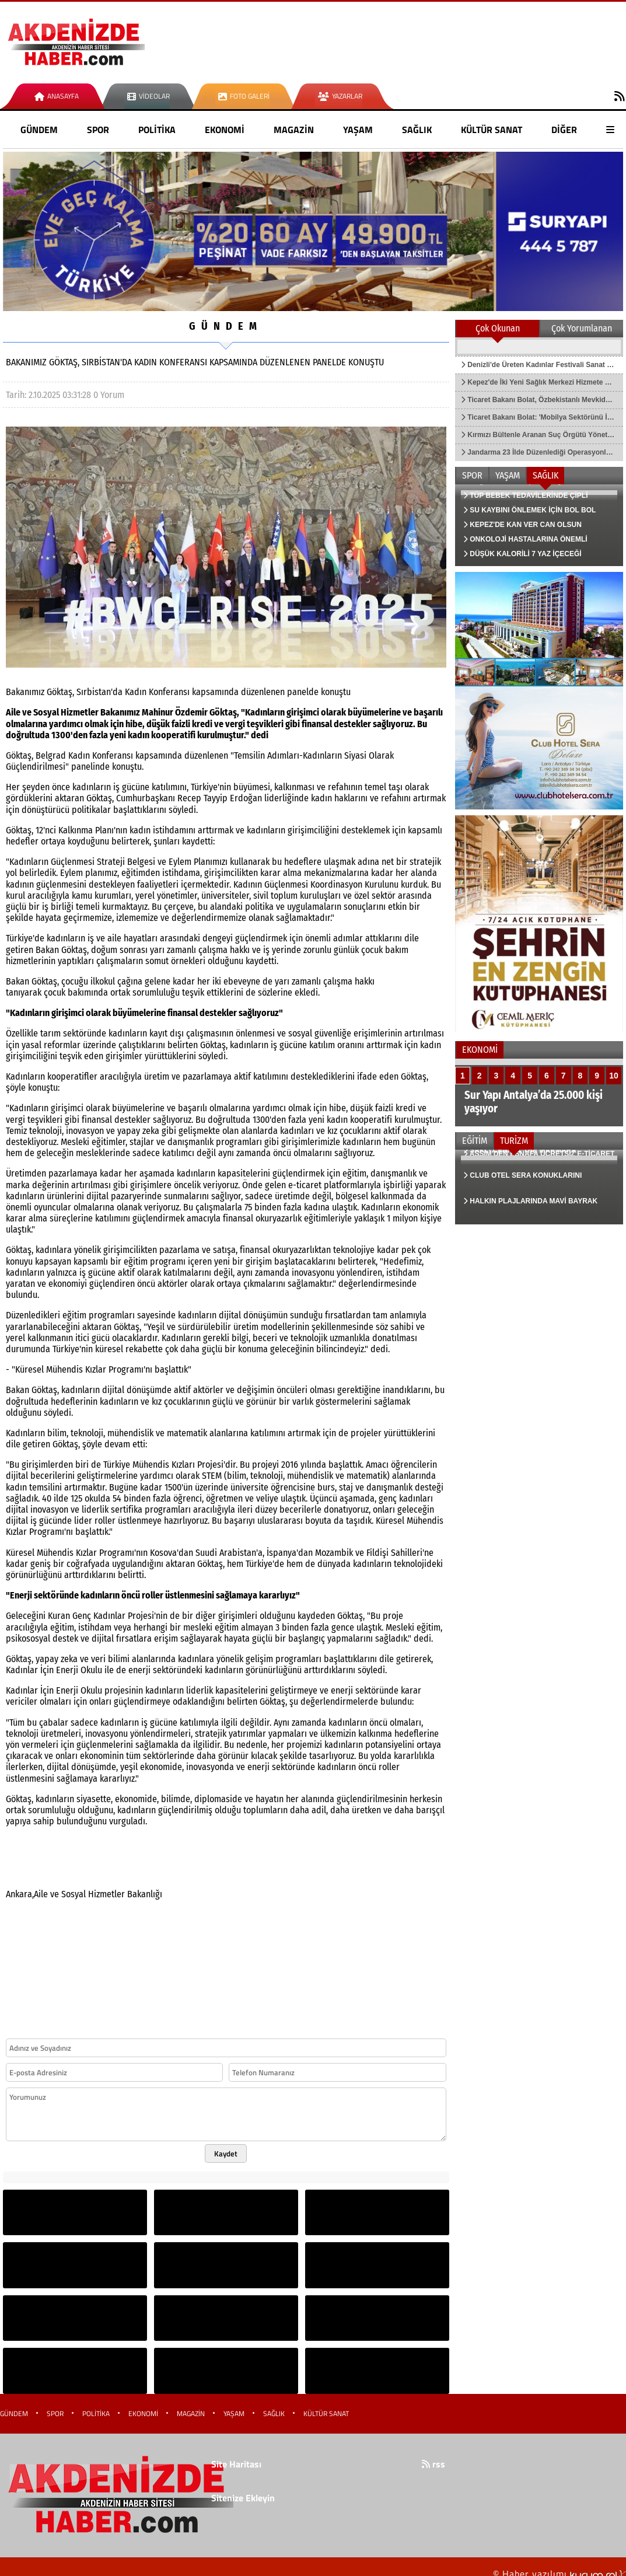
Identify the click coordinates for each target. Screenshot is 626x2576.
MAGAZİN (294, 130)
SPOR (98, 130)
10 (613, 1075)
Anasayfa (56, 96)
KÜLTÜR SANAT (491, 130)
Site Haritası (236, 2464)
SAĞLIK (417, 130)
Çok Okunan (497, 328)
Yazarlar (340, 96)
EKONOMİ (224, 130)
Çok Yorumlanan (581, 328)
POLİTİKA (157, 130)
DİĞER (564, 130)
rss (433, 2464)
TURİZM (514, 1140)
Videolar (148, 96)
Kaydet (225, 2153)
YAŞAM (358, 130)
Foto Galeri (244, 96)
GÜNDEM (39, 130)
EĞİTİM (474, 1140)
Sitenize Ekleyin (243, 2498)
